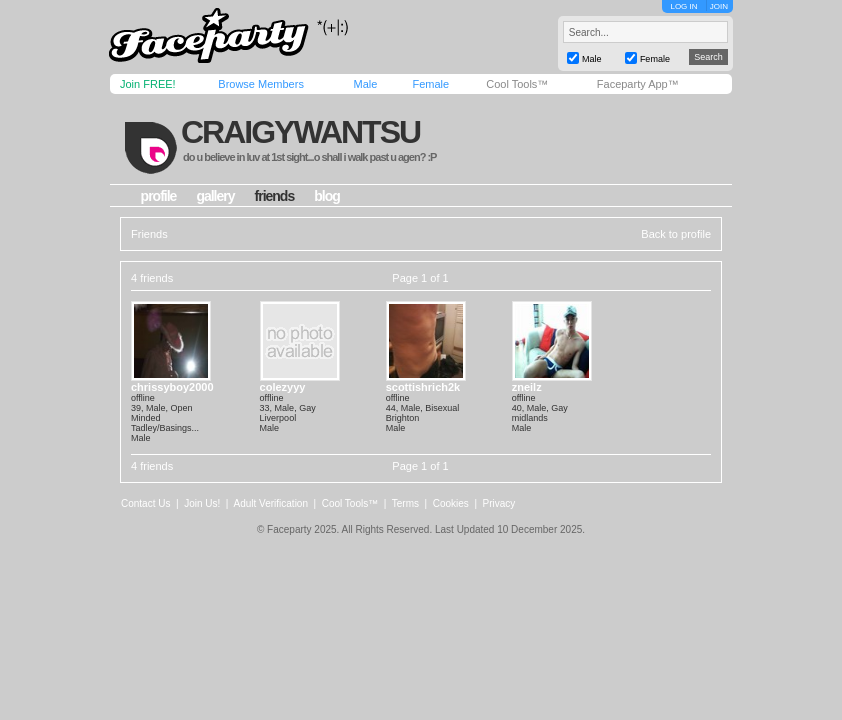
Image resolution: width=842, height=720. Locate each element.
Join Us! (202, 503)
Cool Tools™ (517, 84)
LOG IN (683, 6)
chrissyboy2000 (172, 387)
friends (275, 196)
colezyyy (283, 387)
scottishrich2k (423, 387)
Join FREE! (148, 84)
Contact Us (145, 503)
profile (159, 196)
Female (430, 84)
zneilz (527, 387)
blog (327, 196)
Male (365, 84)
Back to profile (676, 234)
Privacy (499, 503)
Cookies (451, 503)
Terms (405, 503)
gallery (215, 196)
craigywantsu (300, 132)
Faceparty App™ (638, 84)
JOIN (719, 6)
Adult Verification (270, 503)
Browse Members (261, 84)
